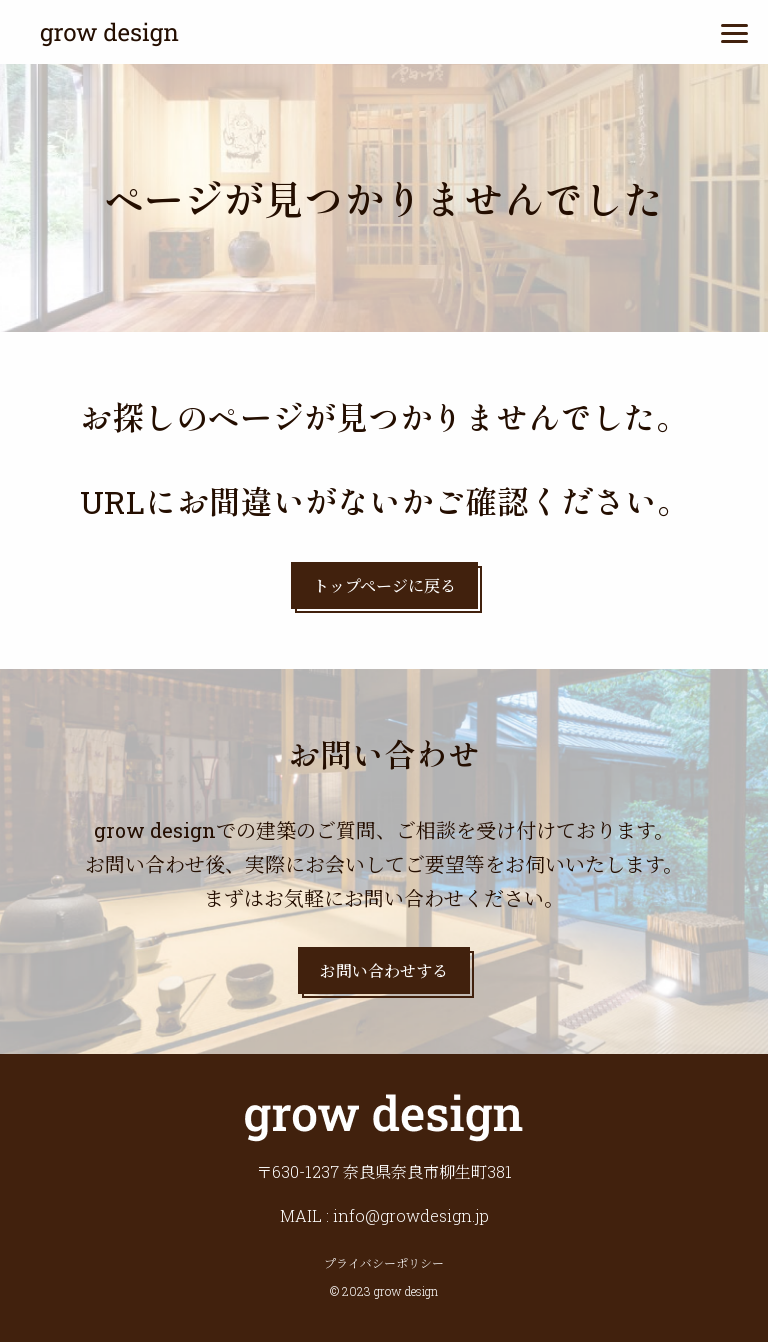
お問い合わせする (384, 970)
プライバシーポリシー (384, 1263)
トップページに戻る (384, 585)
